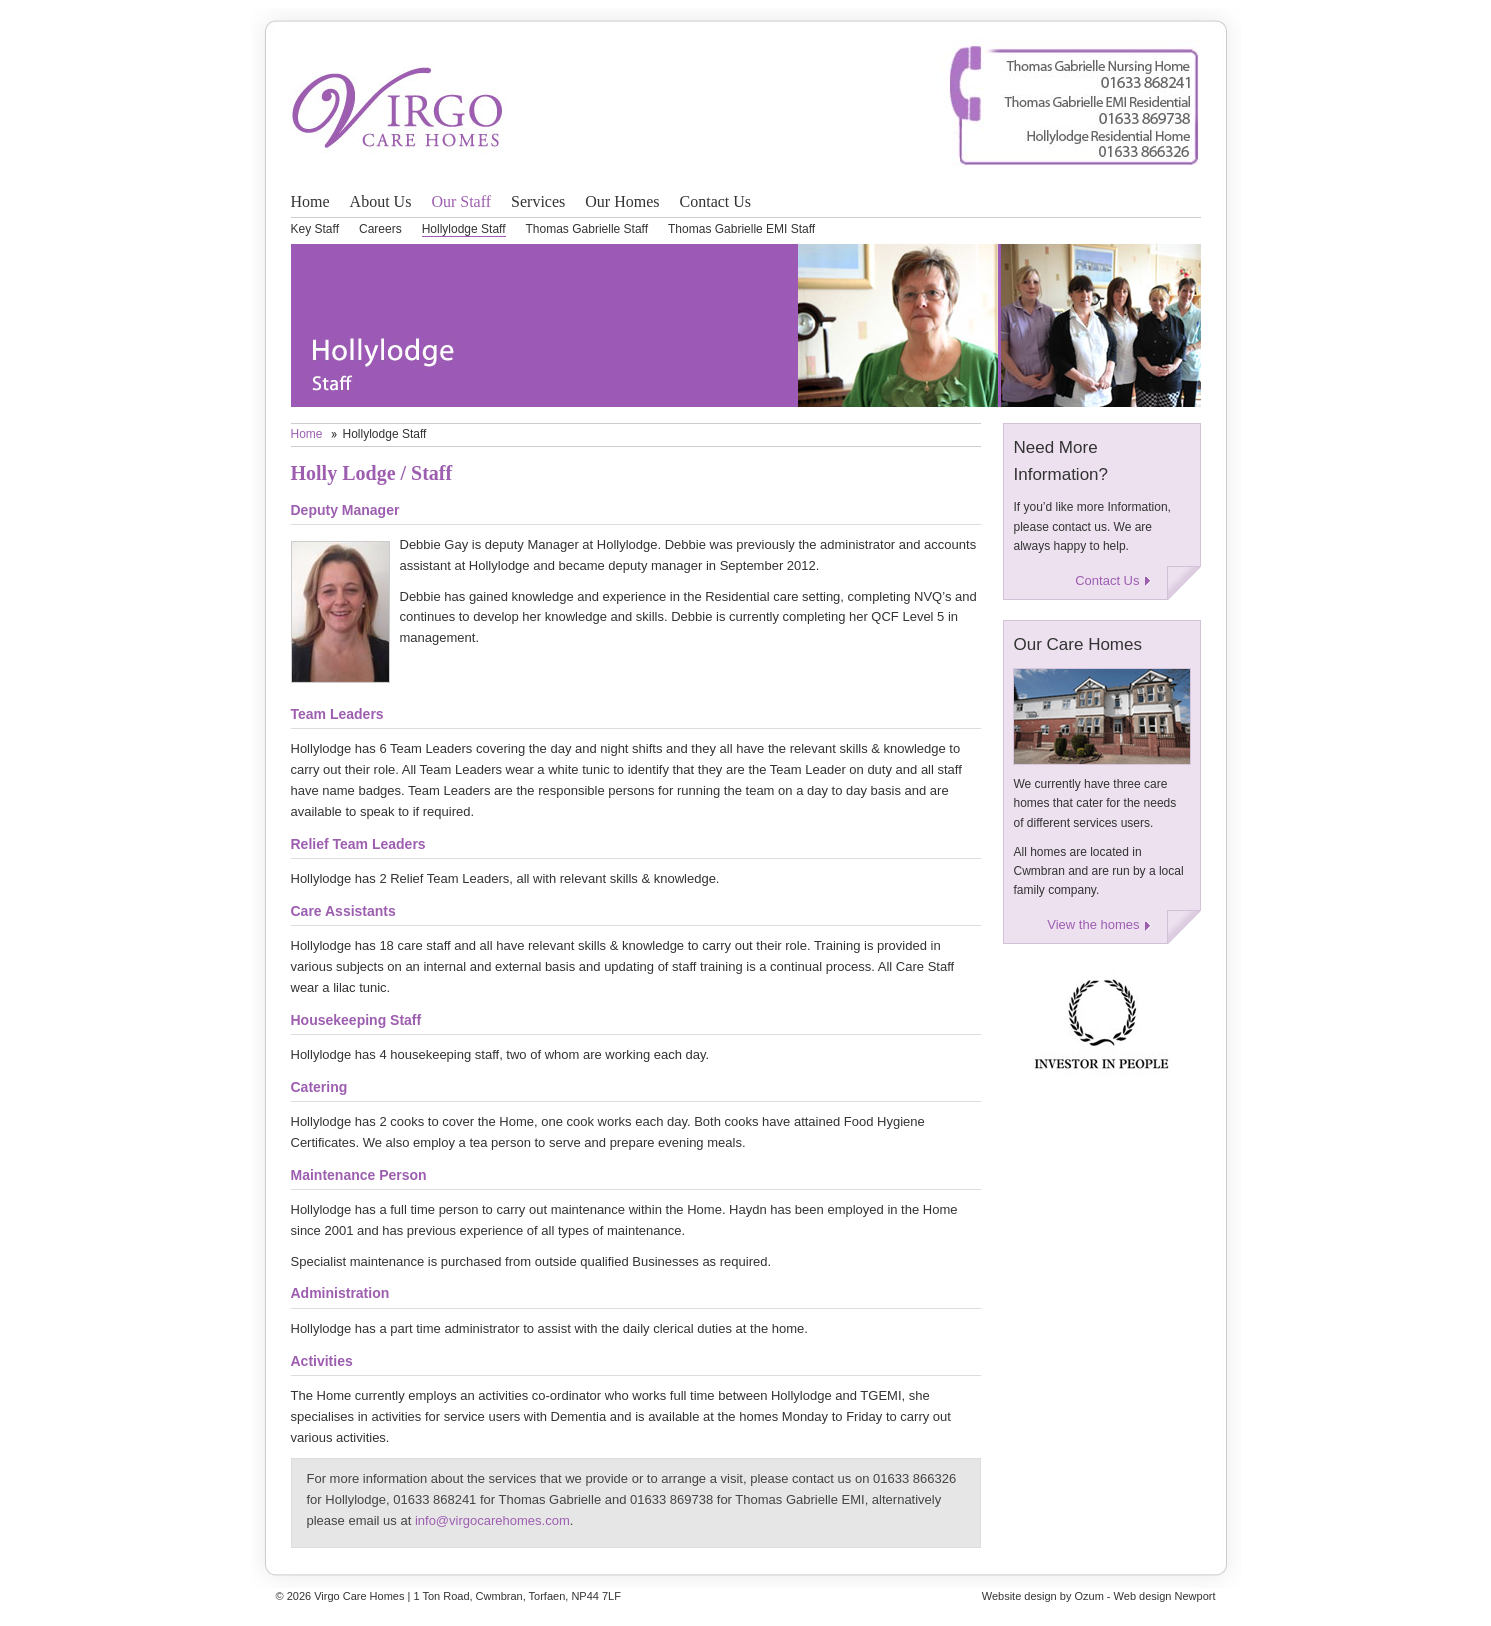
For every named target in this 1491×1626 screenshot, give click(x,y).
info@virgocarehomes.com (492, 1520)
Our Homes (622, 201)
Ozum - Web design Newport (1144, 1596)
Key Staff (315, 229)
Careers (380, 229)
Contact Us (716, 201)
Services (538, 201)
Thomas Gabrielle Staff (587, 229)
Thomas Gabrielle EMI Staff (741, 229)
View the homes (1093, 924)
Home (310, 201)
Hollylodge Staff (464, 229)
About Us (381, 201)
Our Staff (461, 201)
